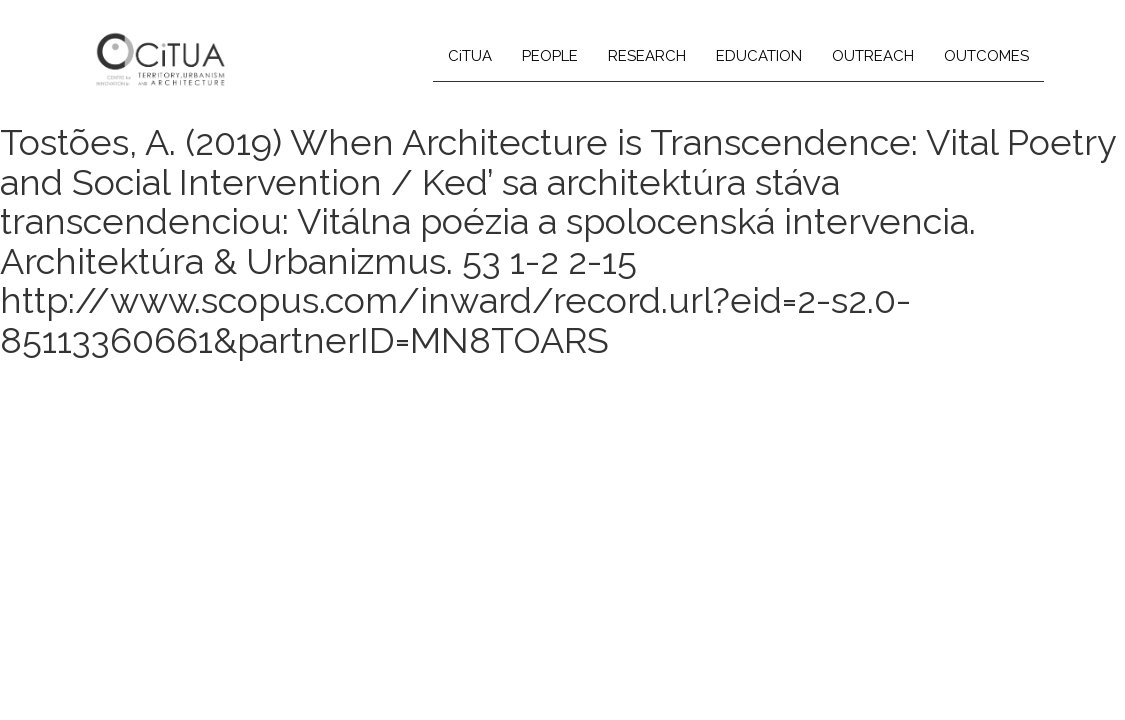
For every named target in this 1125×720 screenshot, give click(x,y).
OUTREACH (873, 56)
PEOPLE (550, 56)
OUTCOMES (986, 56)
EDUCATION (759, 56)
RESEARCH (647, 56)
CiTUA (470, 56)
